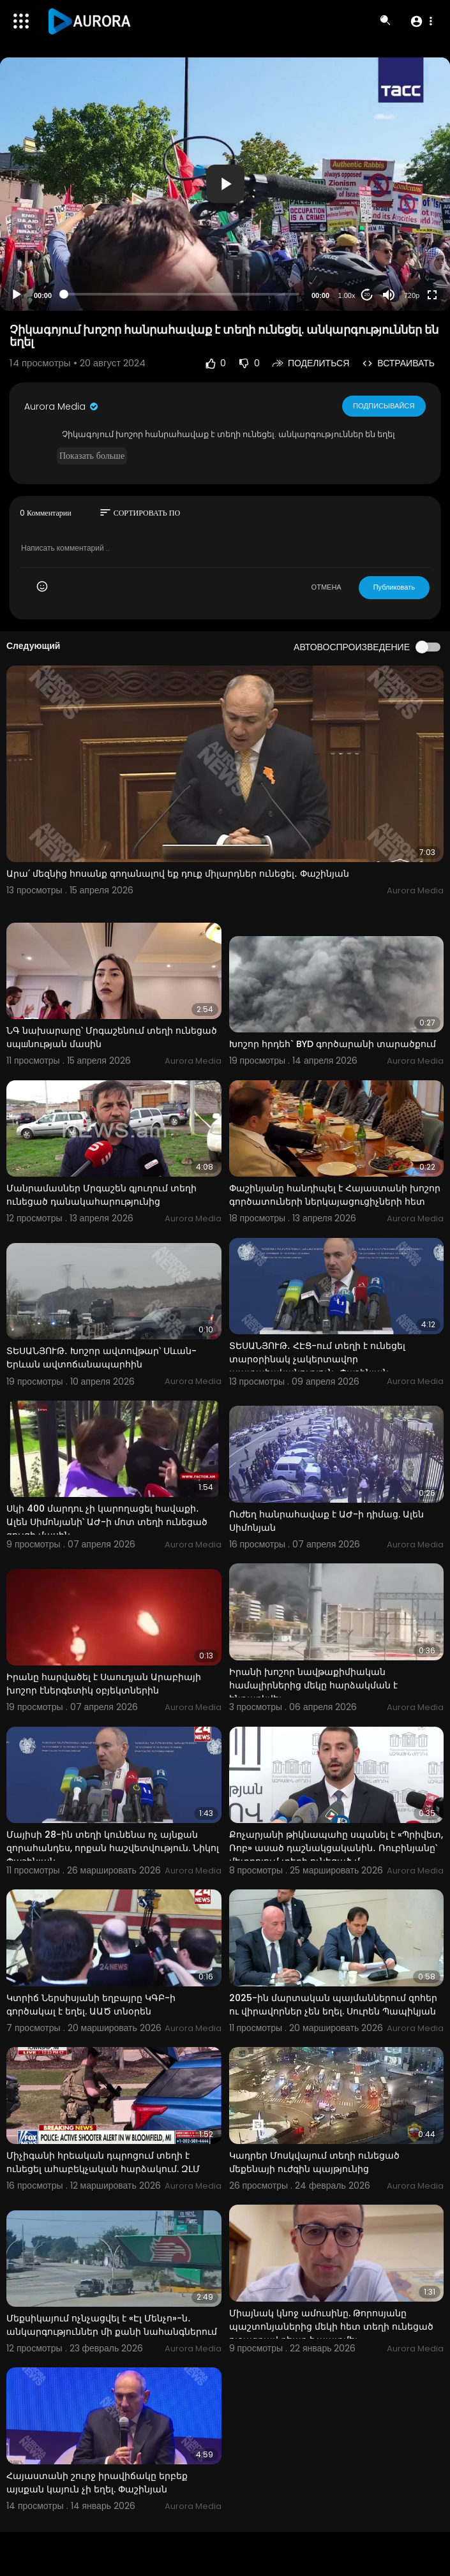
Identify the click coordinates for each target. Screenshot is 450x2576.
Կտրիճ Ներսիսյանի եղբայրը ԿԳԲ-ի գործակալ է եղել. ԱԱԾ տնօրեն (91, 2005)
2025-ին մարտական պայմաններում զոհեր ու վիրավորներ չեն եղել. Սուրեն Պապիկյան (333, 2005)
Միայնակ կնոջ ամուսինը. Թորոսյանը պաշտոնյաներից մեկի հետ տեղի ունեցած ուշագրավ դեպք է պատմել (331, 2326)
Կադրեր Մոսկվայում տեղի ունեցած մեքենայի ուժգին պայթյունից (314, 2162)
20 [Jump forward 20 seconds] (367, 294)
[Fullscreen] (432, 294)
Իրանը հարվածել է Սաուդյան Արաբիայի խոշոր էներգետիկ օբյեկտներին (103, 1684)
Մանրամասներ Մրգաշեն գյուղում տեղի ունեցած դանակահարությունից (101, 1195)
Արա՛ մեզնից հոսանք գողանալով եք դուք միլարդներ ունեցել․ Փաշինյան (177, 873)
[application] (225, 184)
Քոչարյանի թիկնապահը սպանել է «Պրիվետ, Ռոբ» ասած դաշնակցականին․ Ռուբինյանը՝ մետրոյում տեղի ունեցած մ (336, 1848)
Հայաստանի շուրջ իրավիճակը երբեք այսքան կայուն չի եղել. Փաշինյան (97, 2482)
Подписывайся (384, 406)
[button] (421, 21)
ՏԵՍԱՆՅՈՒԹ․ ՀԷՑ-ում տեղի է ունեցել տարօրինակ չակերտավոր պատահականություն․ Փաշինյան (317, 1359)
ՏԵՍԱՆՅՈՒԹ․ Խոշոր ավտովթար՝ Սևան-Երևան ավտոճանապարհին (101, 1357)
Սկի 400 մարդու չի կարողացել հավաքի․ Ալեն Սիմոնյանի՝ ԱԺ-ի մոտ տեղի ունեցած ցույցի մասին (106, 1522)
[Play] (16, 294)
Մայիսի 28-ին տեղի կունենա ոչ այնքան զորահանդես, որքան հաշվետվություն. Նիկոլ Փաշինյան (112, 1848)
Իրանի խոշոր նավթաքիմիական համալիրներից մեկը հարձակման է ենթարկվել (313, 1685)
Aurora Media (62, 406)
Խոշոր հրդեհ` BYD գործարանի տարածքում (332, 1044)
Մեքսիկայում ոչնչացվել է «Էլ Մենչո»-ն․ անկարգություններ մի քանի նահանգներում (111, 2325)
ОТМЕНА (326, 587)
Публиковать (394, 587)
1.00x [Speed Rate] (347, 295)
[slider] (181, 294)
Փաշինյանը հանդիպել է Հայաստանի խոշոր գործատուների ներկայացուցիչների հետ (334, 1195)
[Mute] (388, 294)
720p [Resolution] (411, 295)
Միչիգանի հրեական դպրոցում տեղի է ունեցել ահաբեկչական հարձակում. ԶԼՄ (103, 2162)
